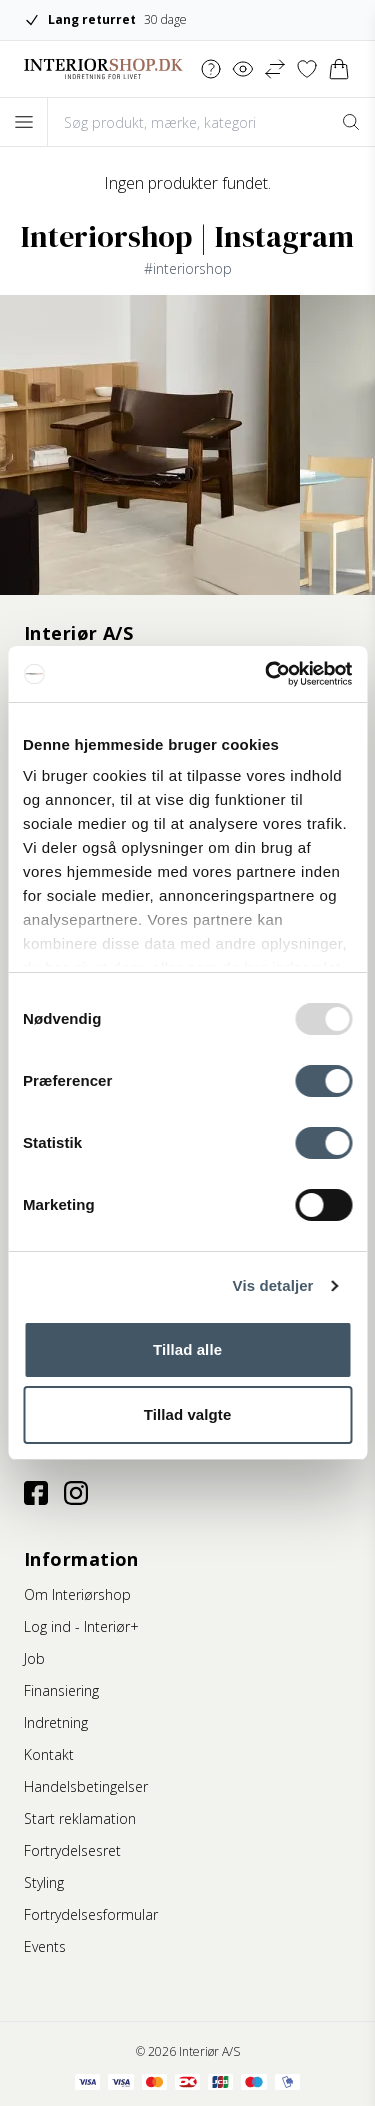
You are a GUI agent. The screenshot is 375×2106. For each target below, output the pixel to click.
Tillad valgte (188, 1414)
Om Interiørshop (77, 1594)
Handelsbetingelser (86, 1786)
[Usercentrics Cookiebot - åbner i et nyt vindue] (267, 674)
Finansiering (61, 1690)
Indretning (56, 1722)
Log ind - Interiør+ (81, 1626)
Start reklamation (80, 1818)
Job (34, 1658)
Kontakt (49, 1754)
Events (45, 1946)
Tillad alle (187, 1349)
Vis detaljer (273, 1285)
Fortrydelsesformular (91, 1914)
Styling (44, 1882)
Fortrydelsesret (72, 1850)
